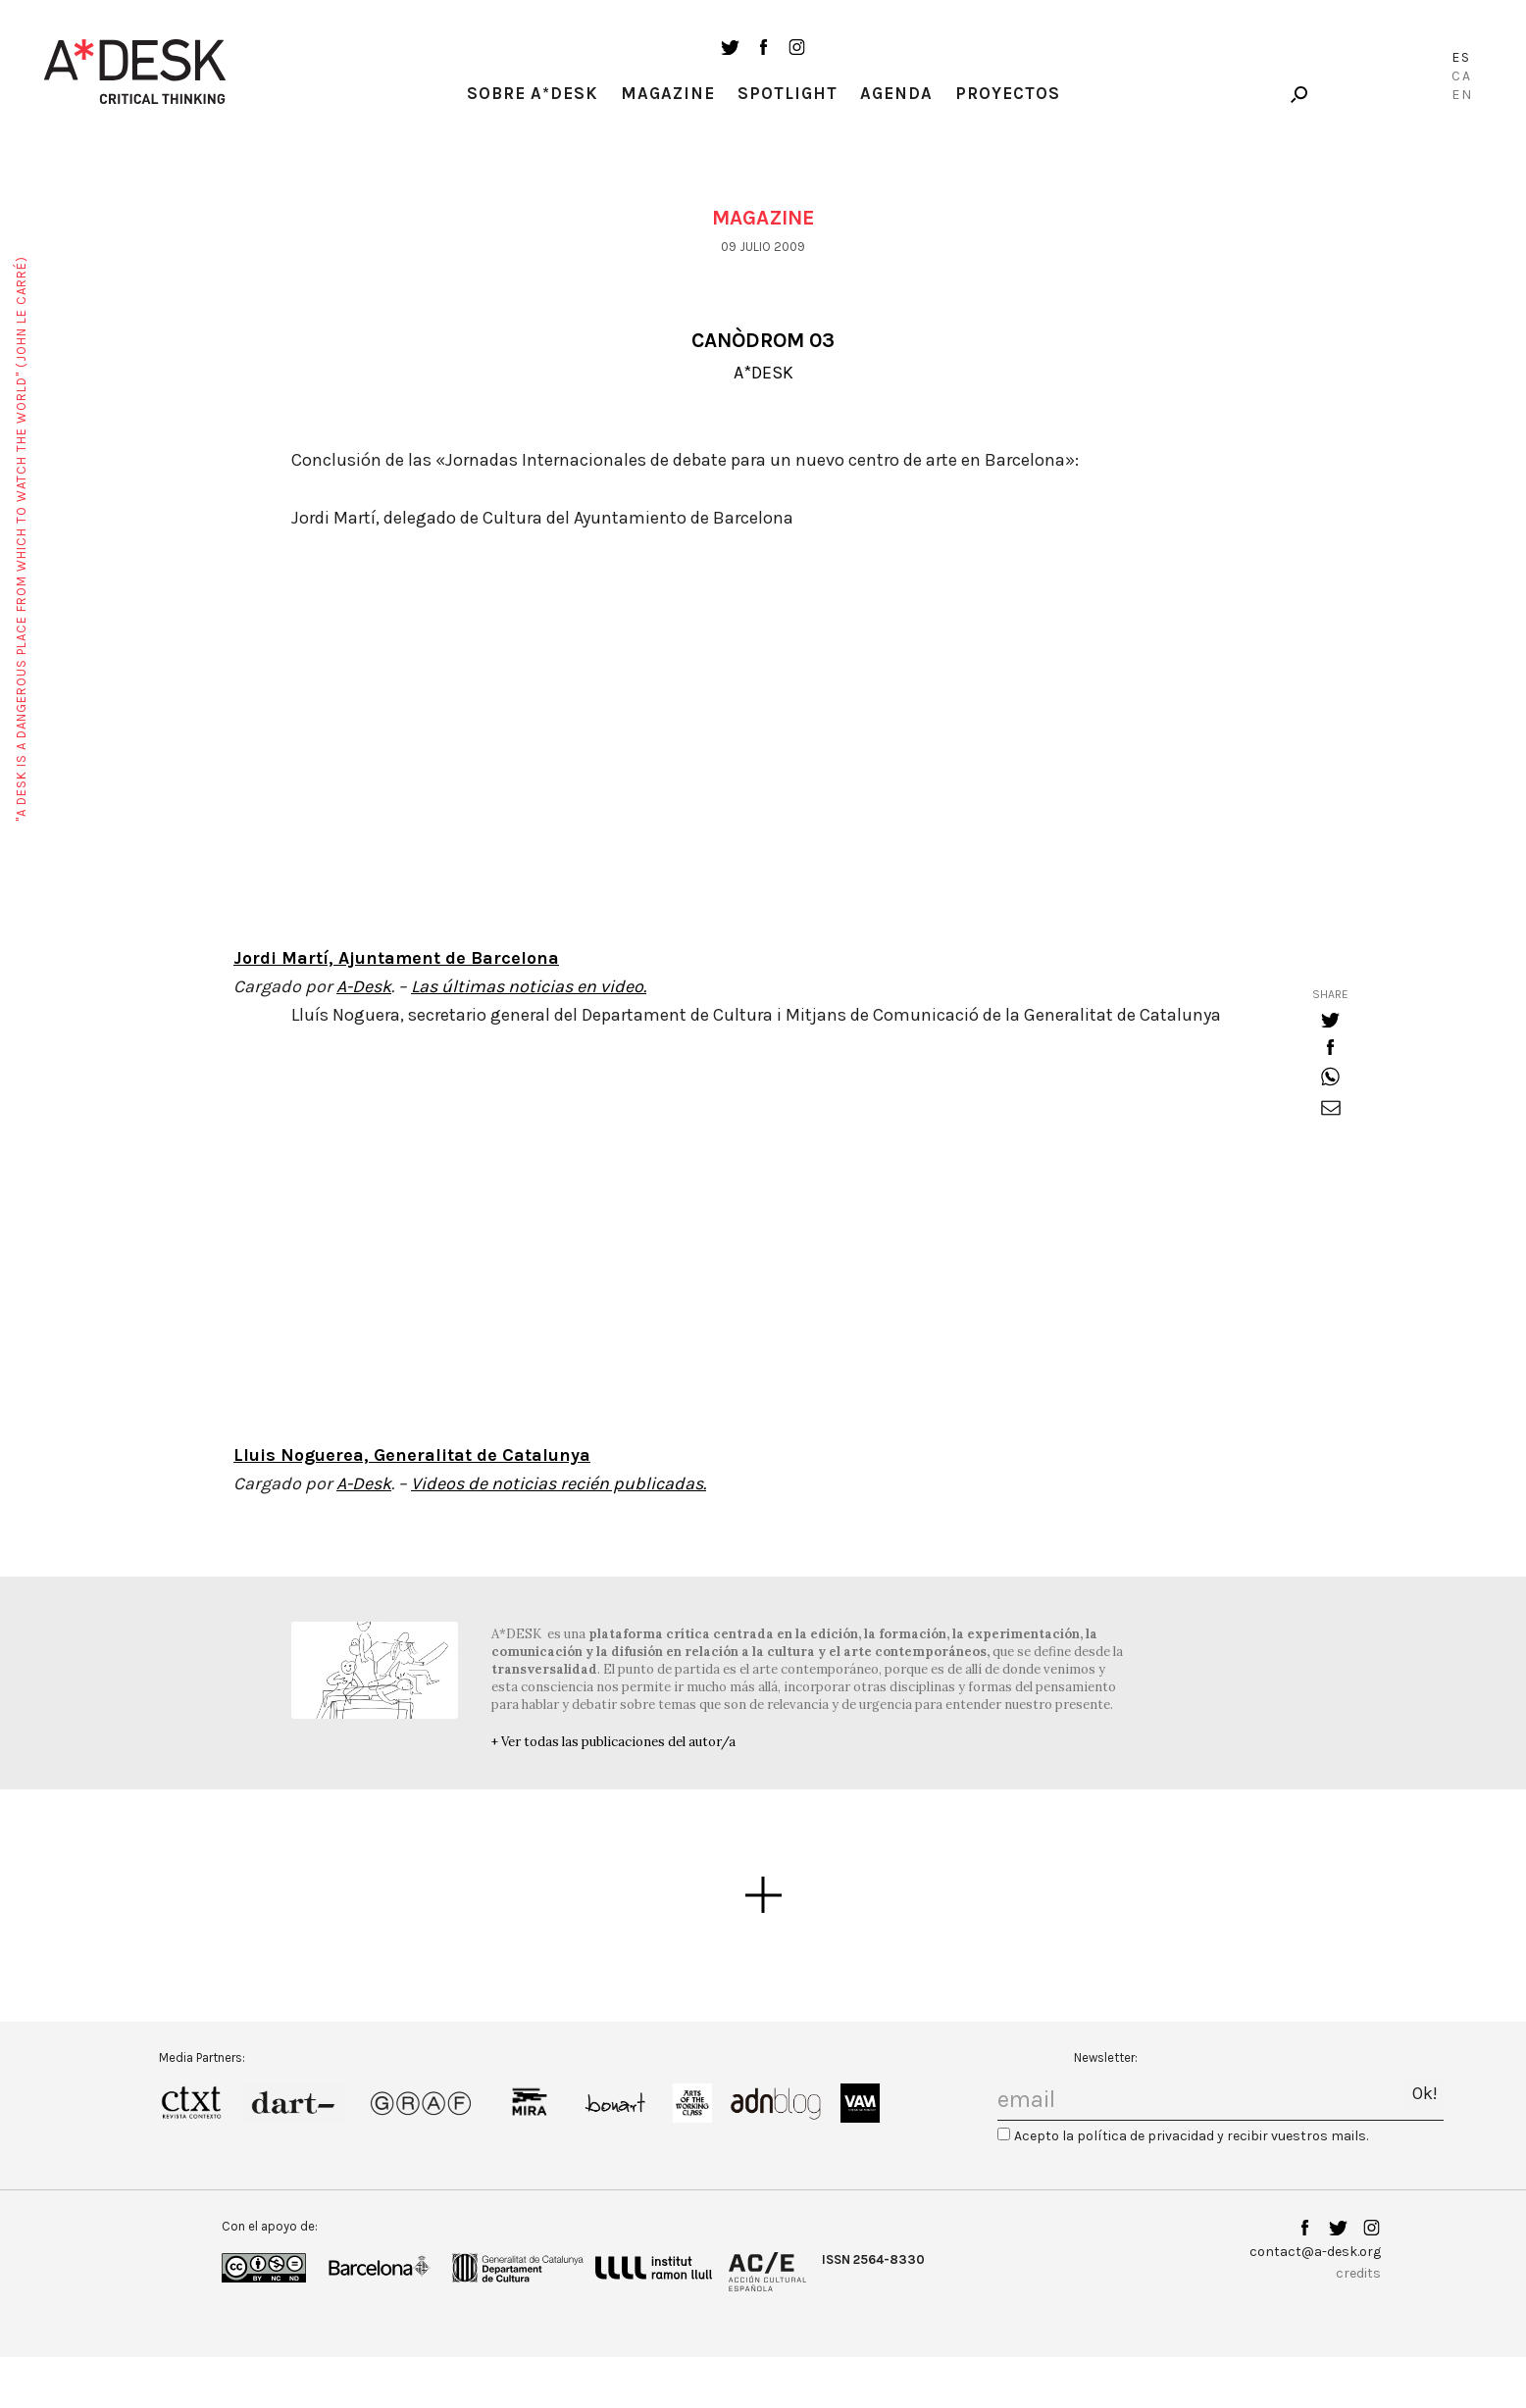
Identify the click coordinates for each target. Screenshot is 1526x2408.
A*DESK (763, 372)
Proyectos (1007, 93)
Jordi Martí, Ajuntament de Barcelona (396, 958)
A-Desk (363, 986)
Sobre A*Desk (532, 93)
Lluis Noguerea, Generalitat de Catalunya (411, 1455)
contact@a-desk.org (1315, 2251)
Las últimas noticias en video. (528, 986)
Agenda (896, 93)
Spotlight (788, 93)
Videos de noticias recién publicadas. (558, 1483)
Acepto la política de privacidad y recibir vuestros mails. (1191, 2136)
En (1462, 94)
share (1330, 994)
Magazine (668, 93)
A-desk (135, 71)
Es (1461, 57)
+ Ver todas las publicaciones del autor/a (613, 1741)
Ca (1461, 76)
